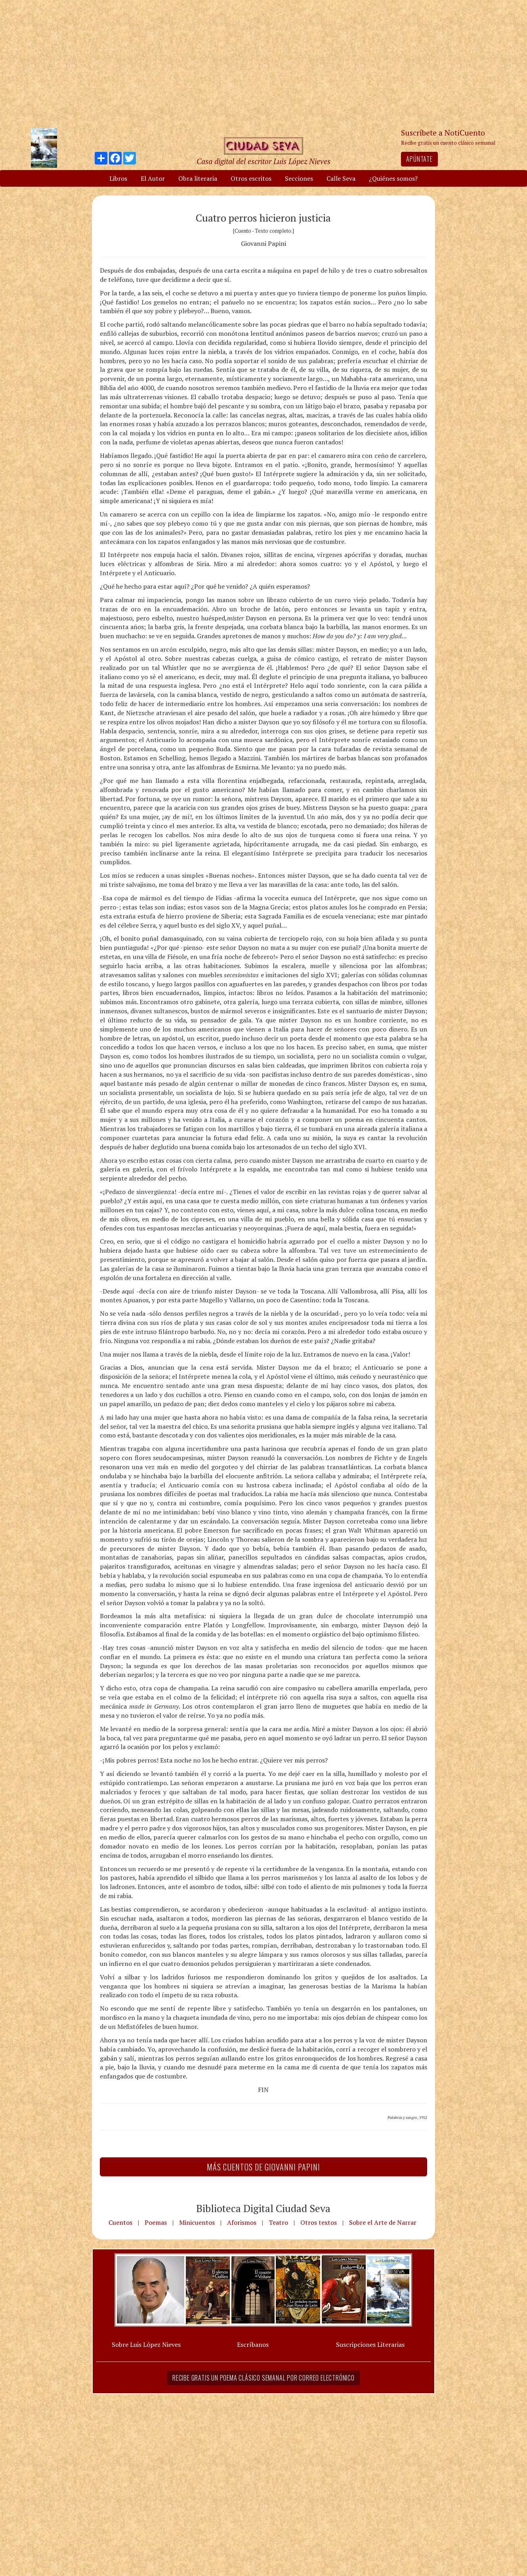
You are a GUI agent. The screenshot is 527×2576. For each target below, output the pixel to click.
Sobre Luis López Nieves (146, 2344)
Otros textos (318, 2222)
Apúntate (419, 159)
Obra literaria (197, 178)
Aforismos (241, 2222)
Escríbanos (253, 2344)
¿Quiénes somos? (393, 178)
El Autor (153, 178)
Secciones (299, 178)
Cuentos (120, 2222)
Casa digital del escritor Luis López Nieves (263, 161)
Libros (118, 178)
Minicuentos (197, 2222)
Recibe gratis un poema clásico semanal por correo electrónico (263, 2378)
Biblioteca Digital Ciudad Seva (263, 2208)
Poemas (156, 2222)
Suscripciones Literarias (370, 2344)
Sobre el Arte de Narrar (382, 2222)
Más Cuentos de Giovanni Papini (263, 2167)
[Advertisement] (263, 63)
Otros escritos (251, 178)
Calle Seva (341, 178)
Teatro (278, 2222)
